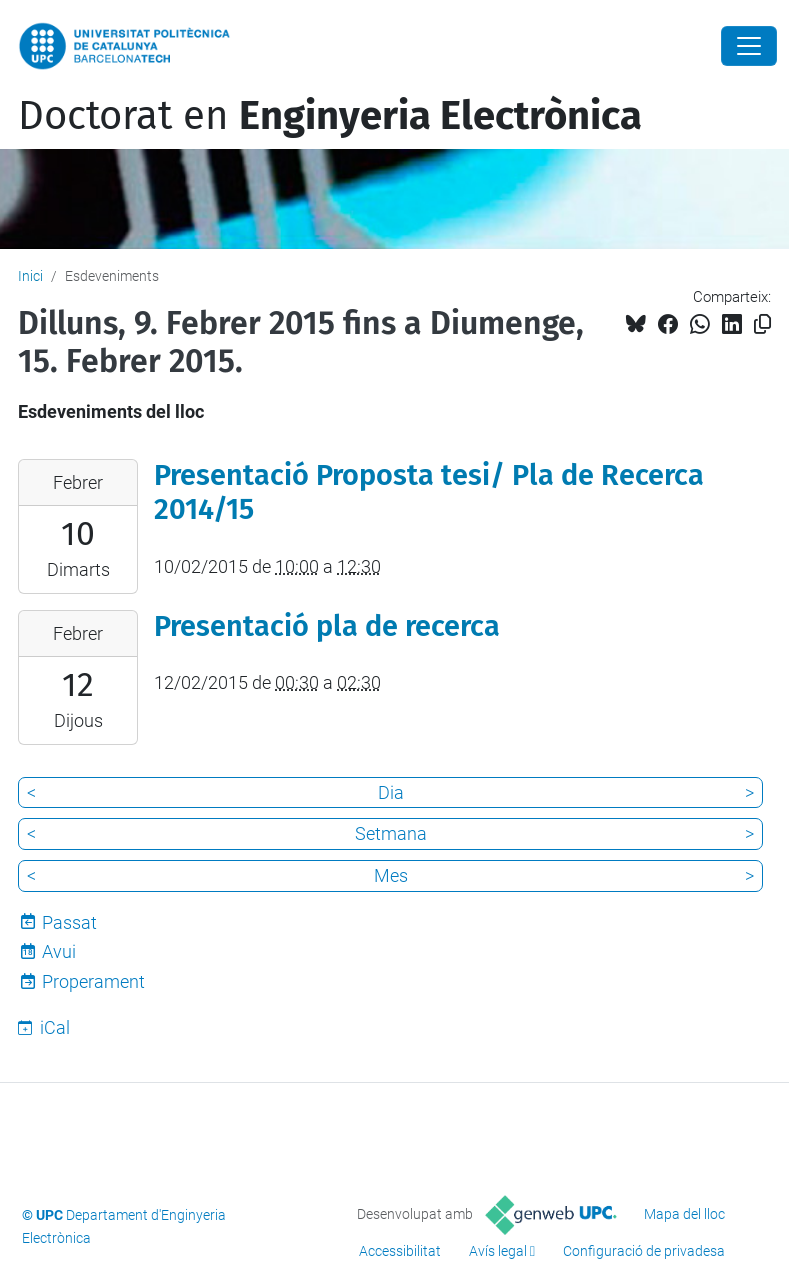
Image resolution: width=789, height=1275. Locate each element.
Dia (391, 792)
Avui (59, 951)
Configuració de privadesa (644, 1251)
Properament (93, 981)
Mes (391, 875)
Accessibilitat (400, 1251)
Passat (69, 922)
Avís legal (498, 1251)
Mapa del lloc (684, 1214)
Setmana (391, 833)
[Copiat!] (762, 324)
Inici (30, 276)
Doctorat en (330, 116)
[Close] (749, 46)
